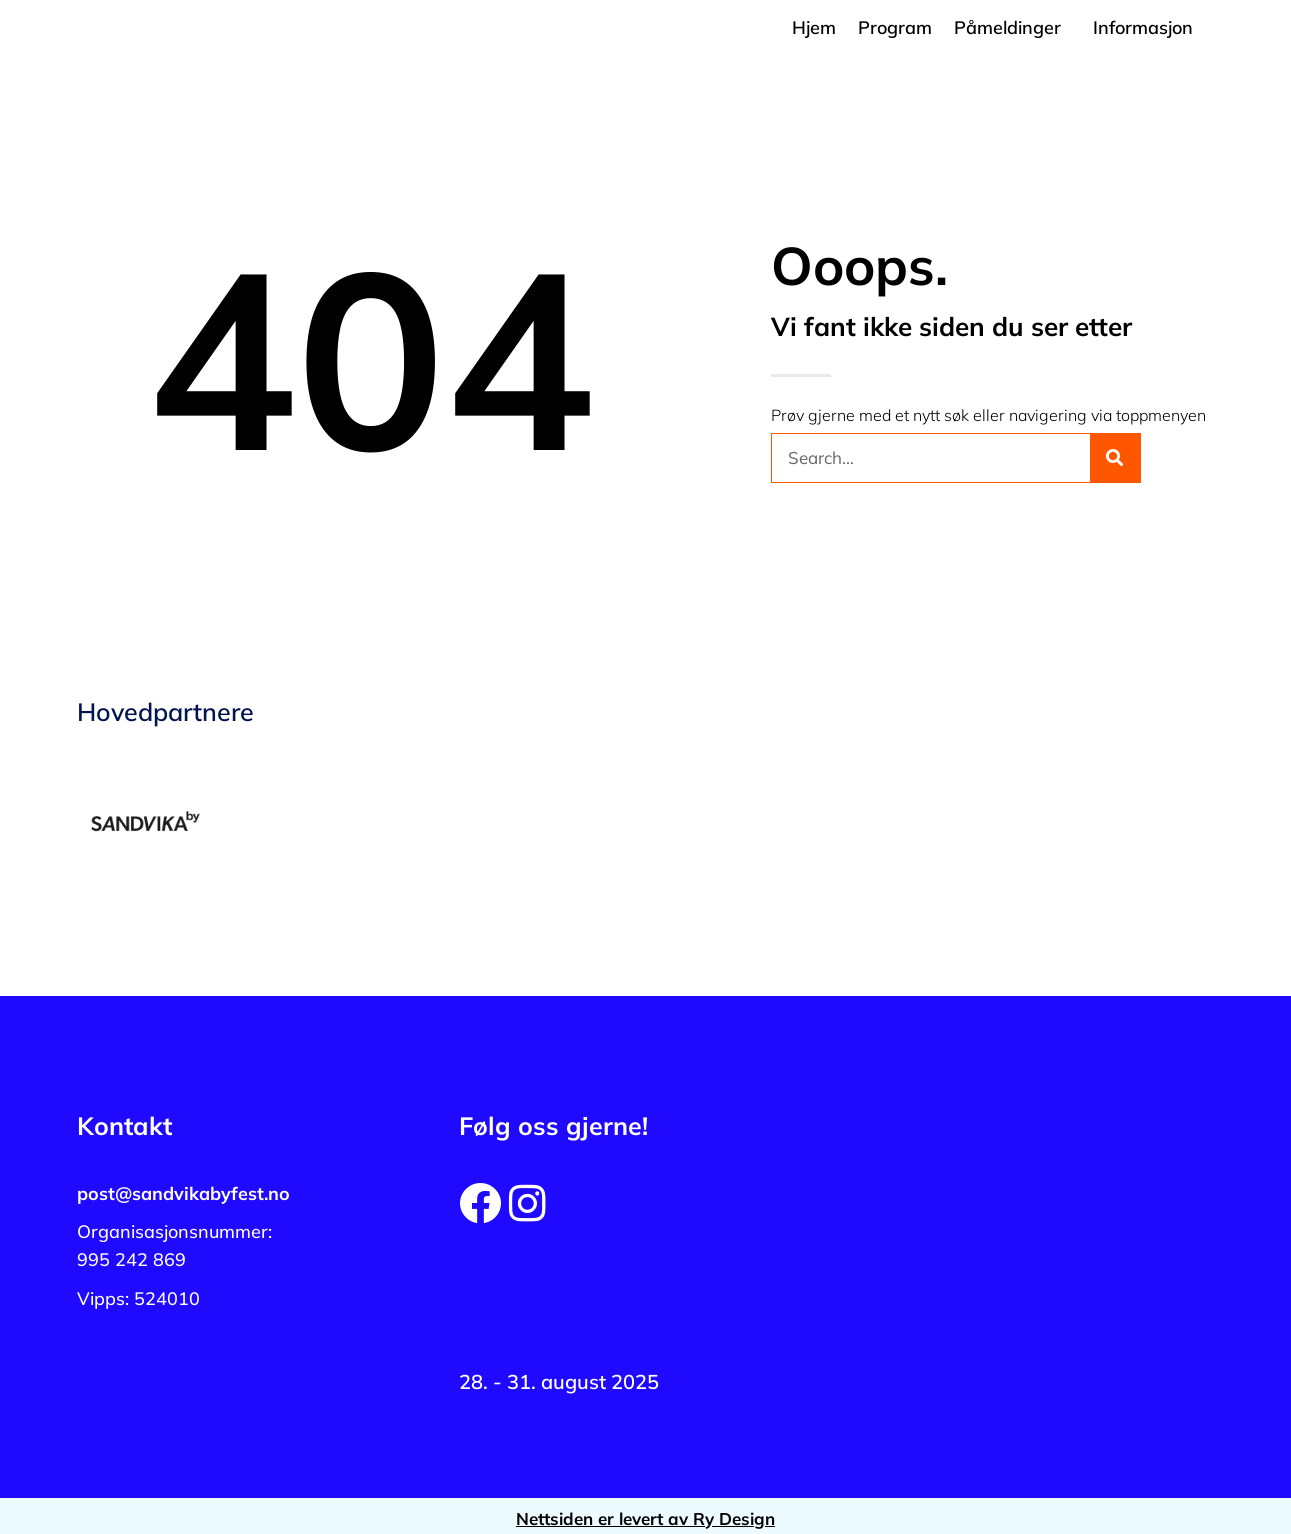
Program (895, 27)
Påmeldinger (1007, 27)
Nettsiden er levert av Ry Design (645, 1518)
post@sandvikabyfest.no (183, 1193)
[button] (1012, 28)
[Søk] (1115, 458)
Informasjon (1143, 27)
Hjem (814, 27)
